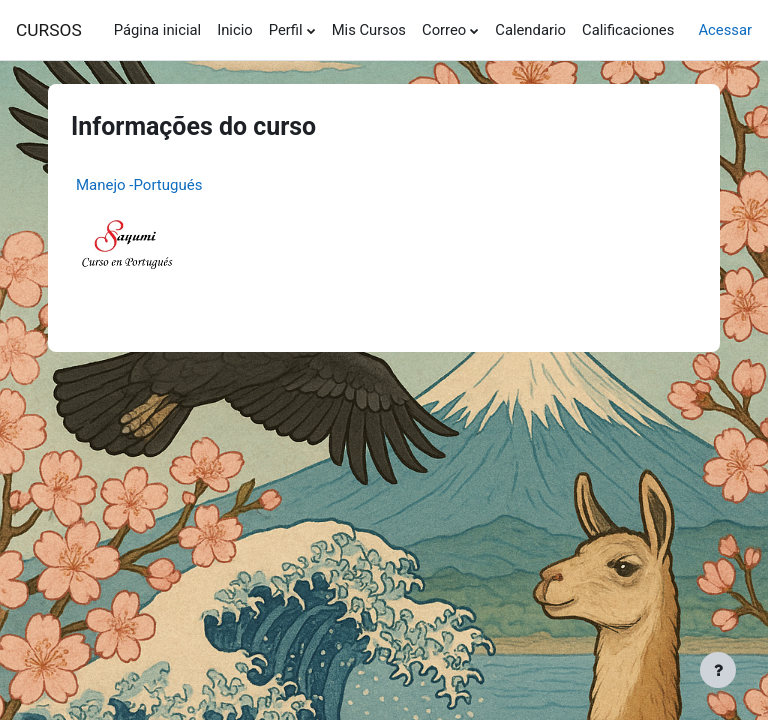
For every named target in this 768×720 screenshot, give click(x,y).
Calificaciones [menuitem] (628, 30)
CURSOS (49, 30)
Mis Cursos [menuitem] (369, 30)
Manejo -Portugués (139, 185)
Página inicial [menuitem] (157, 30)
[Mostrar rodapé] (718, 670)
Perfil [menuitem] (286, 30)
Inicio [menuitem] (235, 30)
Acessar (725, 30)
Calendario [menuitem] (530, 30)
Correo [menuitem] (444, 30)
